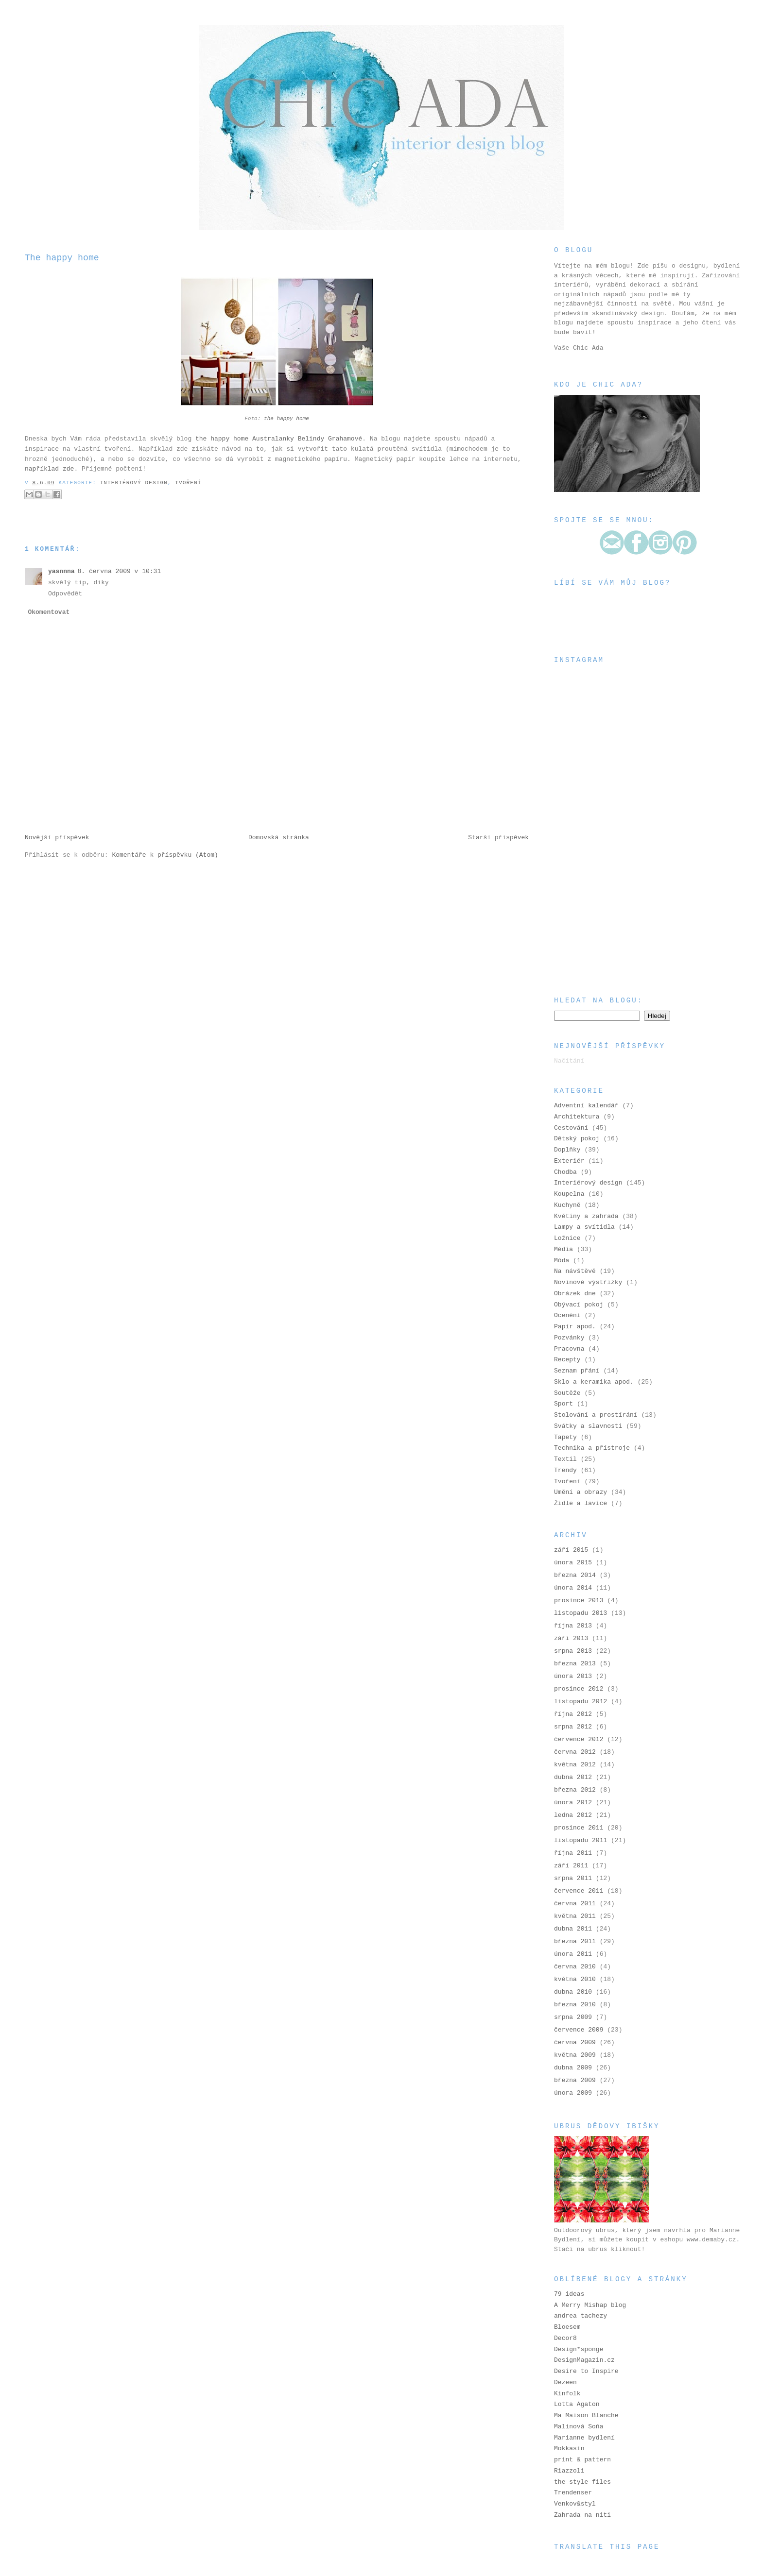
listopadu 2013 (580, 1613)
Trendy (565, 1470)
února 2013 (573, 1676)
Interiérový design (134, 483)
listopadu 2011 (580, 1840)
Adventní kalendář (586, 1105)
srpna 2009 (573, 2017)
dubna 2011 (573, 1928)
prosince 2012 (578, 1689)
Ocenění (567, 1315)
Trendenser (573, 2492)
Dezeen (565, 2382)
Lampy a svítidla (584, 1227)
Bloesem (567, 2327)
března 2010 (575, 2004)
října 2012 (573, 1714)
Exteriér (569, 1161)
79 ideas (569, 2294)
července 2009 (578, 2030)
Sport (563, 1403)
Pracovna (569, 1349)
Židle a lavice (580, 1503)
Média (563, 1249)
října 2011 (573, 1853)
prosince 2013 (578, 1600)
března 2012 (575, 1790)
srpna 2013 (573, 1651)
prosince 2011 (578, 1827)
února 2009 (573, 2093)
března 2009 (575, 2080)
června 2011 (575, 1903)
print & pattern (582, 2459)
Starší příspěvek (498, 837)
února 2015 (573, 1562)
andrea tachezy (580, 2316)
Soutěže (567, 1393)
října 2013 (573, 1625)
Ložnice (567, 1238)
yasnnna (61, 571)
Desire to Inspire (586, 2371)
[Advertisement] (602, 923)
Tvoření (188, 483)
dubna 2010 (573, 1992)
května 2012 (575, 1764)
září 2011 (571, 1865)
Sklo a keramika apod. (594, 1382)
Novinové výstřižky (588, 1282)
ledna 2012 (573, 1815)
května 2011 (575, 1916)
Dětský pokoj (577, 1138)
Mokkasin (569, 2448)
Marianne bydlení (584, 2437)
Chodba (565, 1172)
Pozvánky (569, 1337)
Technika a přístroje (592, 1448)
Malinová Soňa (578, 2426)
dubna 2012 (573, 1777)
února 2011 (573, 1954)
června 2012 (575, 1752)
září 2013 (571, 1638)
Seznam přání (577, 1370)
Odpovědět (65, 593)
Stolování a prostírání (596, 1415)
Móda (561, 1260)
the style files (582, 2482)
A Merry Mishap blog (590, 2305)
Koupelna (569, 1194)
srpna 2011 (573, 1878)
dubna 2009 (573, 2067)
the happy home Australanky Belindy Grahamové (278, 438)
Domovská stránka (278, 837)
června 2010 (575, 1966)
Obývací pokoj (578, 1304)
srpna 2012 (573, 1726)
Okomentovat (48, 612)
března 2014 (575, 1575)
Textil (565, 1459)
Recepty (567, 1359)
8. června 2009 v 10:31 (119, 571)
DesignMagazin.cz (584, 2360)
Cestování (571, 1128)
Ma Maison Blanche (586, 2415)
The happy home (62, 258)
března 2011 (575, 1941)
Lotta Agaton (577, 2404)
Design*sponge (578, 2349)
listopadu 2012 (580, 1701)
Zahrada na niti (582, 2515)
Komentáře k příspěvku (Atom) (165, 855)
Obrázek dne (575, 1293)
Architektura (577, 1116)
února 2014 (573, 1588)
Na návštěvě (575, 1271)
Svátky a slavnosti (588, 1426)
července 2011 (578, 1891)
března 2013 (575, 1663)
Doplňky (567, 1149)
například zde (49, 469)
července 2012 (578, 1739)
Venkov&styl (575, 2504)
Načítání (569, 1061)
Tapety (565, 1437)
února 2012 (573, 1802)
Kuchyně (567, 1205)
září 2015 (571, 1550)
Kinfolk (567, 2393)
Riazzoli (569, 2470)
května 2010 (575, 1979)
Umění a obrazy (580, 1492)
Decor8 (565, 2338)
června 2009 (575, 2042)
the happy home (286, 419)
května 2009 (575, 2055)
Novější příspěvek (57, 837)
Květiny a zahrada (586, 1216)
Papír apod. (575, 1326)
